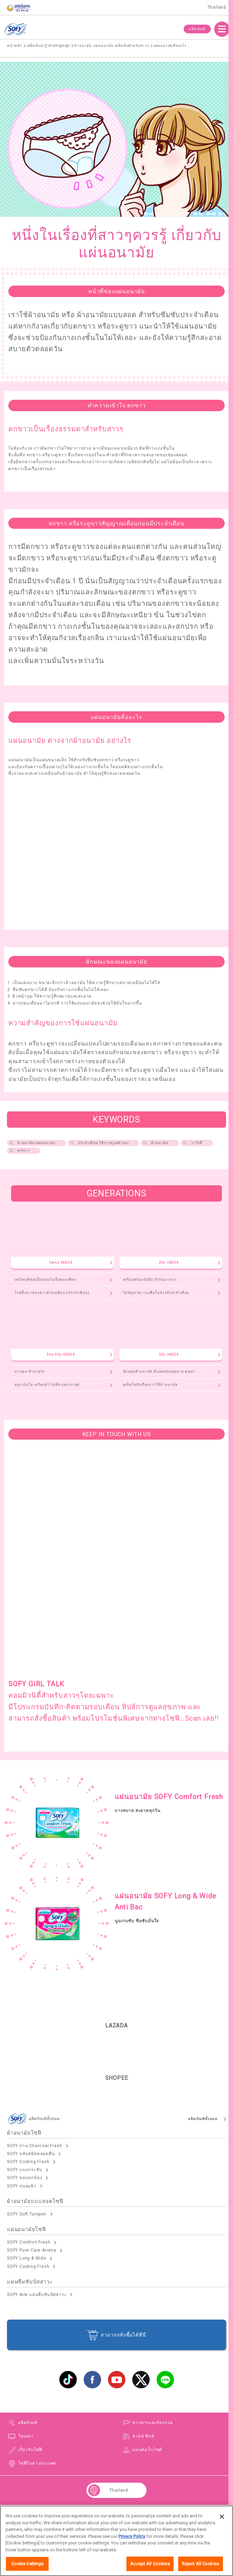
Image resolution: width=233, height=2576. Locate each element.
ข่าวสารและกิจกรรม (152, 2422)
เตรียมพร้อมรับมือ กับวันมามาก (149, 1279)
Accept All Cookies (149, 2563)
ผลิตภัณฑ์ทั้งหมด (203, 2119)
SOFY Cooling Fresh (28, 2161)
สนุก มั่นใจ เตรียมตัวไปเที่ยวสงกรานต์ (47, 1385)
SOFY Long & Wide (26, 2258)
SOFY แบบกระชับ (24, 2169)
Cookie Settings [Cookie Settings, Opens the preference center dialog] (27, 2563)
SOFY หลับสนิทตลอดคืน (31, 2153)
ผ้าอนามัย (159, 1143)
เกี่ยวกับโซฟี (30, 2449)
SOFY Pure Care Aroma (31, 2250)
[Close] (222, 2516)
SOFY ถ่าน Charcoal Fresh (34, 2145)
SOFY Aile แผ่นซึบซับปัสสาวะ (36, 2294)
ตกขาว (23, 1150)
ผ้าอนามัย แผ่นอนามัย (36, 1143)
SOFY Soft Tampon (27, 2214)
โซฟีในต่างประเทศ (37, 2463)
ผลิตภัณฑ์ (197, 29)
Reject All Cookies (200, 2563)
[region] (116, 2541)
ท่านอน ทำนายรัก (30, 1371)
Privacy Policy (131, 2536)
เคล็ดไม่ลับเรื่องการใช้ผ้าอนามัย (150, 1385)
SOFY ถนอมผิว (21, 2186)
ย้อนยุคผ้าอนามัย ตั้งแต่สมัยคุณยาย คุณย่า (159, 1371)
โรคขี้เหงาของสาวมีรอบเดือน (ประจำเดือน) (52, 1293)
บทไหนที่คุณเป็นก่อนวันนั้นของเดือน (45, 1279)
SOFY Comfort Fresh (28, 2242)
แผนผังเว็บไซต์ (147, 2449)
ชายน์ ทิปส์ (143, 2436)
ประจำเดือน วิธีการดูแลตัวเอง (103, 1143)
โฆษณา (26, 2436)
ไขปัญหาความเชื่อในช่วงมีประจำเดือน (156, 1293)
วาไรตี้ (196, 1143)
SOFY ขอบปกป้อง (24, 2177)
